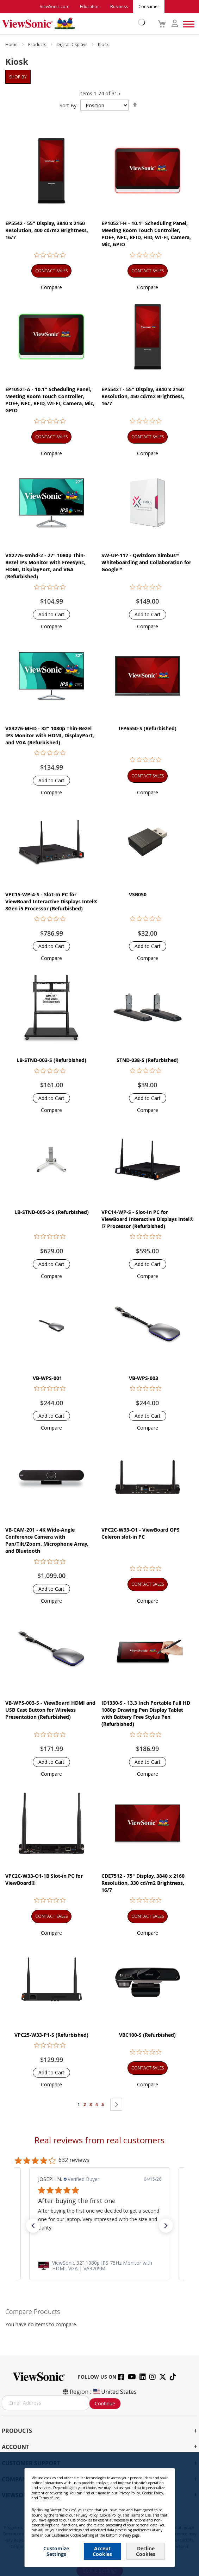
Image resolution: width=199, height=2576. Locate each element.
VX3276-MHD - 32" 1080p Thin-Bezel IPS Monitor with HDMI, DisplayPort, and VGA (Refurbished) (49, 735)
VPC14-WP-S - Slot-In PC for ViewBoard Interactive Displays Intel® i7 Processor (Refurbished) (147, 1219)
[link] (99, 2265)
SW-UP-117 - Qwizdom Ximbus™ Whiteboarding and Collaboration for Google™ (146, 562)
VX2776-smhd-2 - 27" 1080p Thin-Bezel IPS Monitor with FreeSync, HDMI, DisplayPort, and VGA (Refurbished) (45, 566)
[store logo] (72, 24)
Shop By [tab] (18, 77)
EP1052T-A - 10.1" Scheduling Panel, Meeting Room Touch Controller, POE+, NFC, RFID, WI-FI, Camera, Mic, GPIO (49, 400)
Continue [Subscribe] (105, 2403)
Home (12, 44)
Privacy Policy (69, 2521)
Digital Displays (72, 44)
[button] (51, 287)
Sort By (68, 105)
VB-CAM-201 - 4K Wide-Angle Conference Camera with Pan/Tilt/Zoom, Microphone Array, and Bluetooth (46, 1540)
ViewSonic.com (54, 6)
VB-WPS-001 (47, 1378)
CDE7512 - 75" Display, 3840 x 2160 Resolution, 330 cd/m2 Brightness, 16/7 (143, 1882)
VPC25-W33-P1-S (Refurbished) (51, 2034)
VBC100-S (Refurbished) (147, 2034)
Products (37, 44)
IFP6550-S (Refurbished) (147, 728)
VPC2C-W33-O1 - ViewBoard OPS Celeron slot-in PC (140, 1533)
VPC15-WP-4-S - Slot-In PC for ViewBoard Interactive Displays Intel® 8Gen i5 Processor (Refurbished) (51, 901)
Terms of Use (99, 2521)
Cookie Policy (130, 2521)
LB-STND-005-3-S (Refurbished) (51, 1212)
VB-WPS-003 (143, 1378)
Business (119, 6)
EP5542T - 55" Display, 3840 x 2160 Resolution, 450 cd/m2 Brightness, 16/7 (142, 396)
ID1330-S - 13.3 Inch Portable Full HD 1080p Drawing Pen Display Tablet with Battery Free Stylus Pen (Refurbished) (145, 1713)
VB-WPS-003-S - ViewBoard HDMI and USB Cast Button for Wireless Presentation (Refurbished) (50, 1709)
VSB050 (138, 894)
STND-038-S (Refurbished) (148, 1060)
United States (114, 2392)
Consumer (148, 6)
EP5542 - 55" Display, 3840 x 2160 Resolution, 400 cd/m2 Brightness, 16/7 (46, 230)
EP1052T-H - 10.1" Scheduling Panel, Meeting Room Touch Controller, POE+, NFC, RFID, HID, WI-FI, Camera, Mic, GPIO (146, 234)
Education (90, 6)
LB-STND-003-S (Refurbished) (51, 1060)
